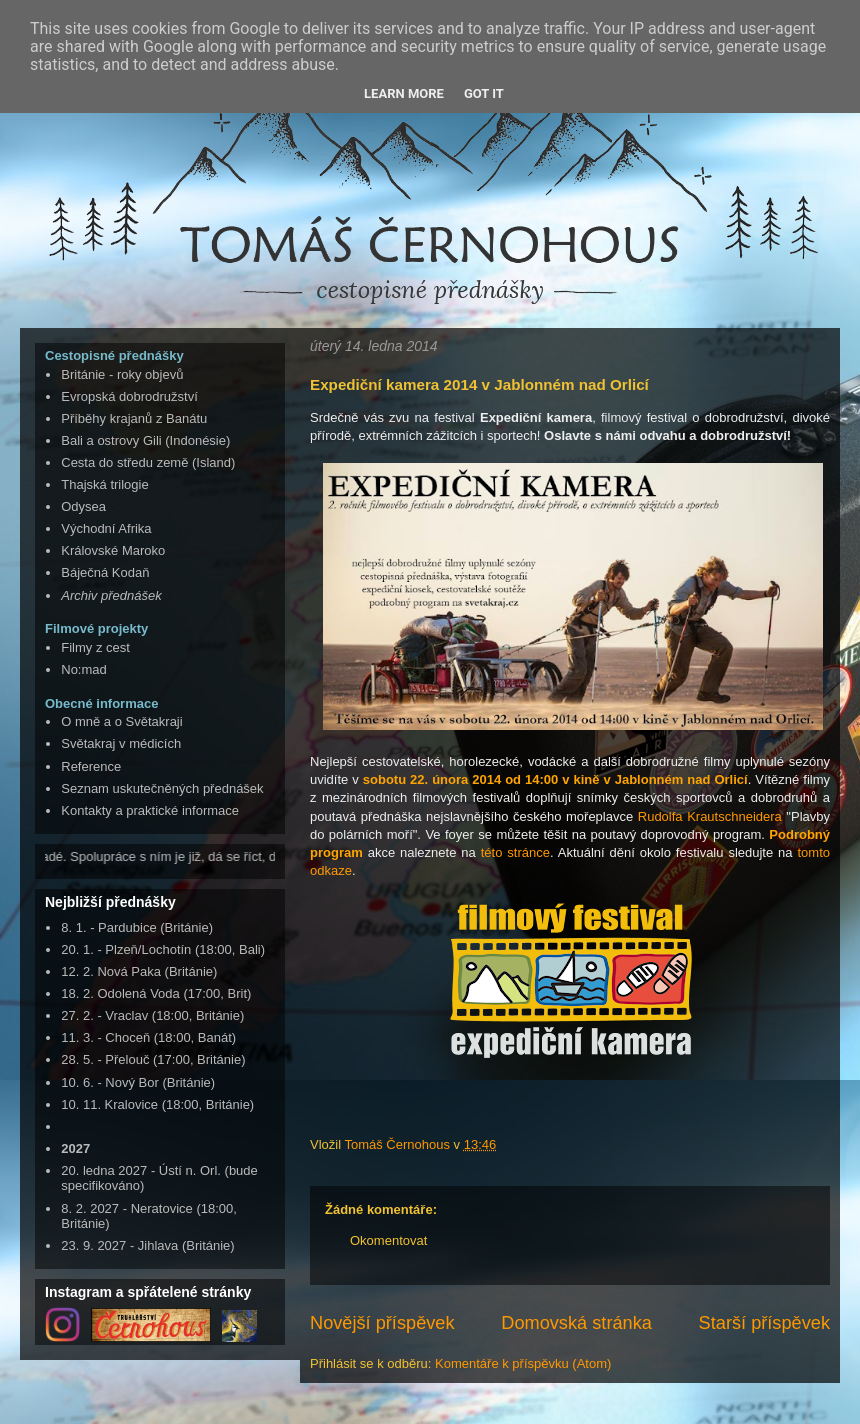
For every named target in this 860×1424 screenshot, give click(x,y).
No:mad (84, 669)
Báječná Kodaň (105, 572)
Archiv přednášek (111, 595)
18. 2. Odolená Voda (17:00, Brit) (156, 993)
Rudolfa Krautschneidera (710, 816)
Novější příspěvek (382, 1323)
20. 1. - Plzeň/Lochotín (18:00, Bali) (163, 949)
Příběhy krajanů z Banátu (134, 418)
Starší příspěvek (764, 1323)
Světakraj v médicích (121, 743)
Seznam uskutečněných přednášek (162, 788)
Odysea (83, 506)
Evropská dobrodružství (129, 396)
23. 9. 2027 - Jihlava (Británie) (147, 1245)
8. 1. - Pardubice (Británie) (137, 927)
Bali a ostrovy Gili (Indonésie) (145, 440)
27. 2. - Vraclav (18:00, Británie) (152, 1015)
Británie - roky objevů (122, 374)
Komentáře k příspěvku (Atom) (523, 1363)
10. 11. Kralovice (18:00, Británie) (157, 1104)
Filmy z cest (95, 647)
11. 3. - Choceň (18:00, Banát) (148, 1037)
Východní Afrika (106, 528)
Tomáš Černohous (398, 1144)
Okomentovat (388, 1240)
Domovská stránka (576, 1323)
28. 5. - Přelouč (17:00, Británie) (153, 1059)
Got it (484, 93)
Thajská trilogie (104, 484)
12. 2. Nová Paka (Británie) (139, 971)
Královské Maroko (113, 550)
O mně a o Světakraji (121, 721)
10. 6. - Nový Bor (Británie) (138, 1082)
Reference (91, 766)
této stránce (515, 852)
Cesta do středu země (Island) (148, 462)
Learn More (404, 93)
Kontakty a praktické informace (150, 810)
